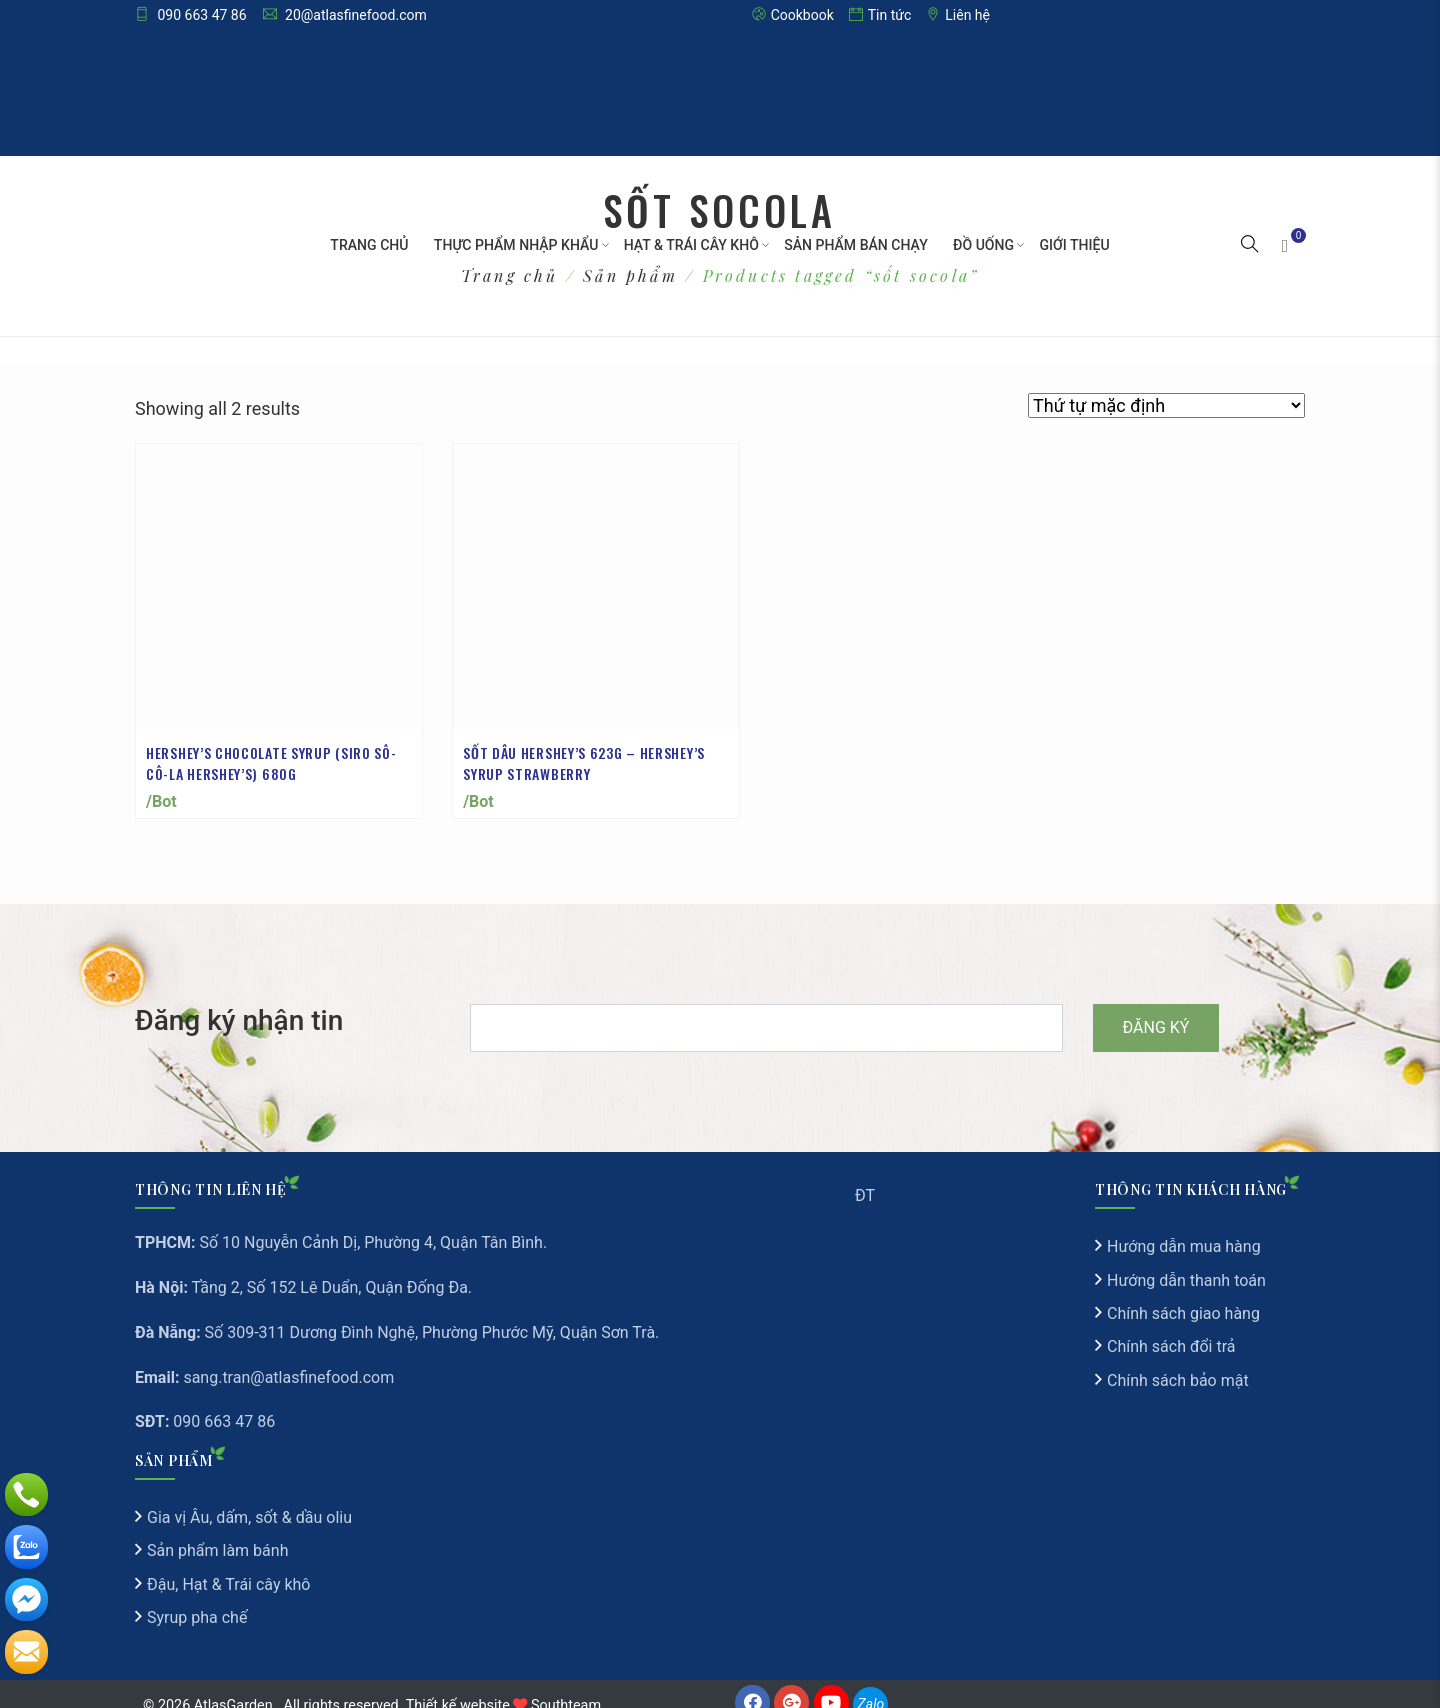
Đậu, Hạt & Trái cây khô (228, 1564)
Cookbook (793, 15)
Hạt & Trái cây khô (691, 245)
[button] (1250, 246)
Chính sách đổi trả (1171, 1326)
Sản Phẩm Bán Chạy (855, 245)
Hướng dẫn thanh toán (1186, 1260)
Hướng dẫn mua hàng (1184, 1226)
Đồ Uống (983, 245)
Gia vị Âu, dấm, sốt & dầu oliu (249, 1497)
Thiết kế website (458, 1684)
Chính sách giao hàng (1183, 1293)
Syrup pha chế (197, 1597)
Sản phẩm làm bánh (217, 1530)
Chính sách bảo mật (1178, 1360)
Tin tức (880, 15)
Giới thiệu (1075, 245)
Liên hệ (958, 15)
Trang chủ (369, 245)
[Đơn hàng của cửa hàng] (1166, 405)
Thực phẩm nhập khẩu (516, 245)
